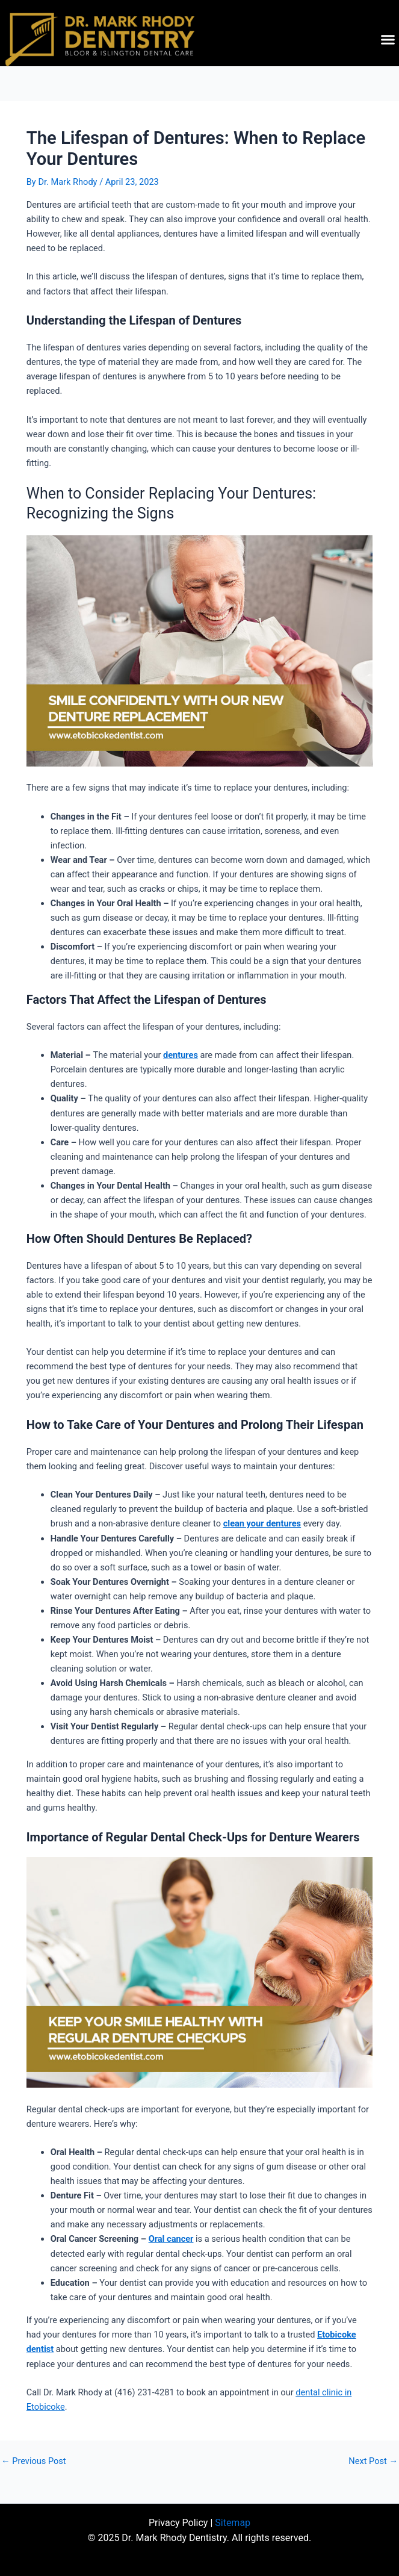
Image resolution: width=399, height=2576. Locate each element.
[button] (388, 39)
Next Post (373, 2461)
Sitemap (232, 2522)
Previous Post (33, 2461)
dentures (180, 1055)
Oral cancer (171, 2238)
